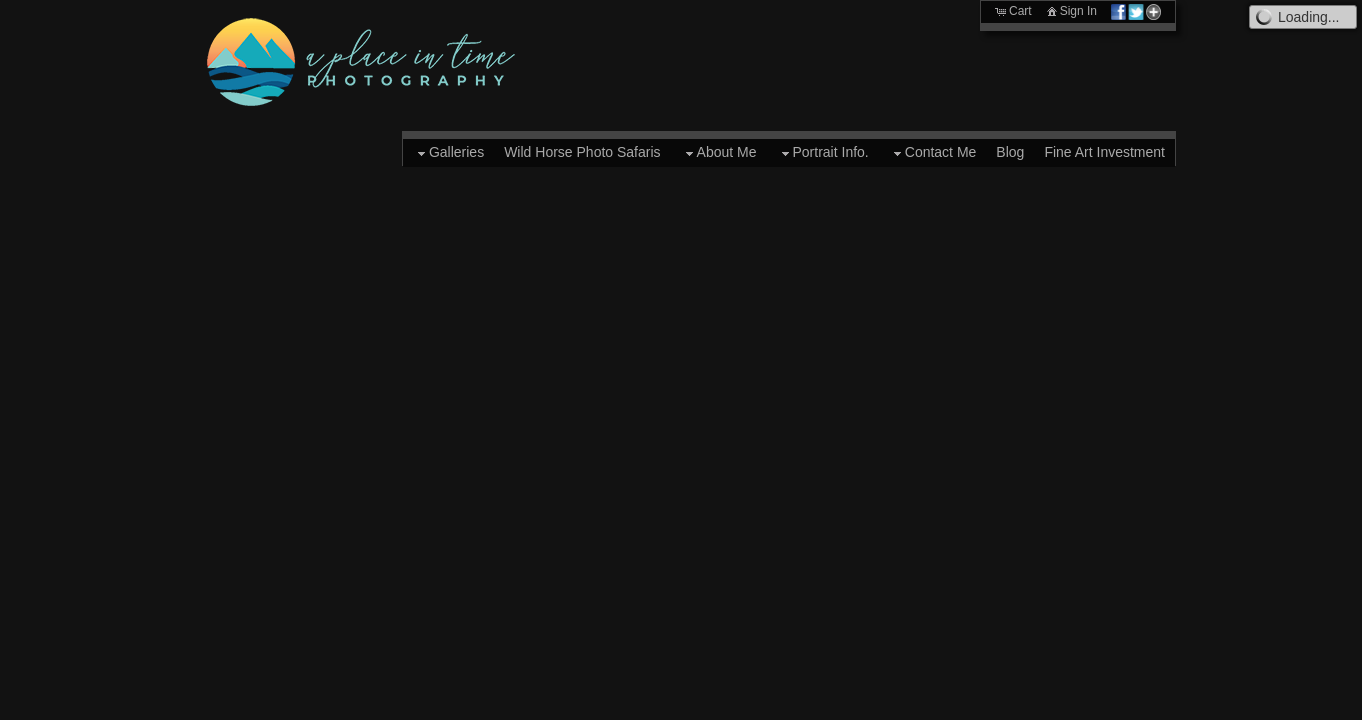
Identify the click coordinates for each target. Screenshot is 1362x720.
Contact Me (933, 153)
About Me (719, 153)
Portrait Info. (823, 153)
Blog (1010, 152)
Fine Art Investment (1104, 152)
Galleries (448, 153)
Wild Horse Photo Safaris (582, 152)
